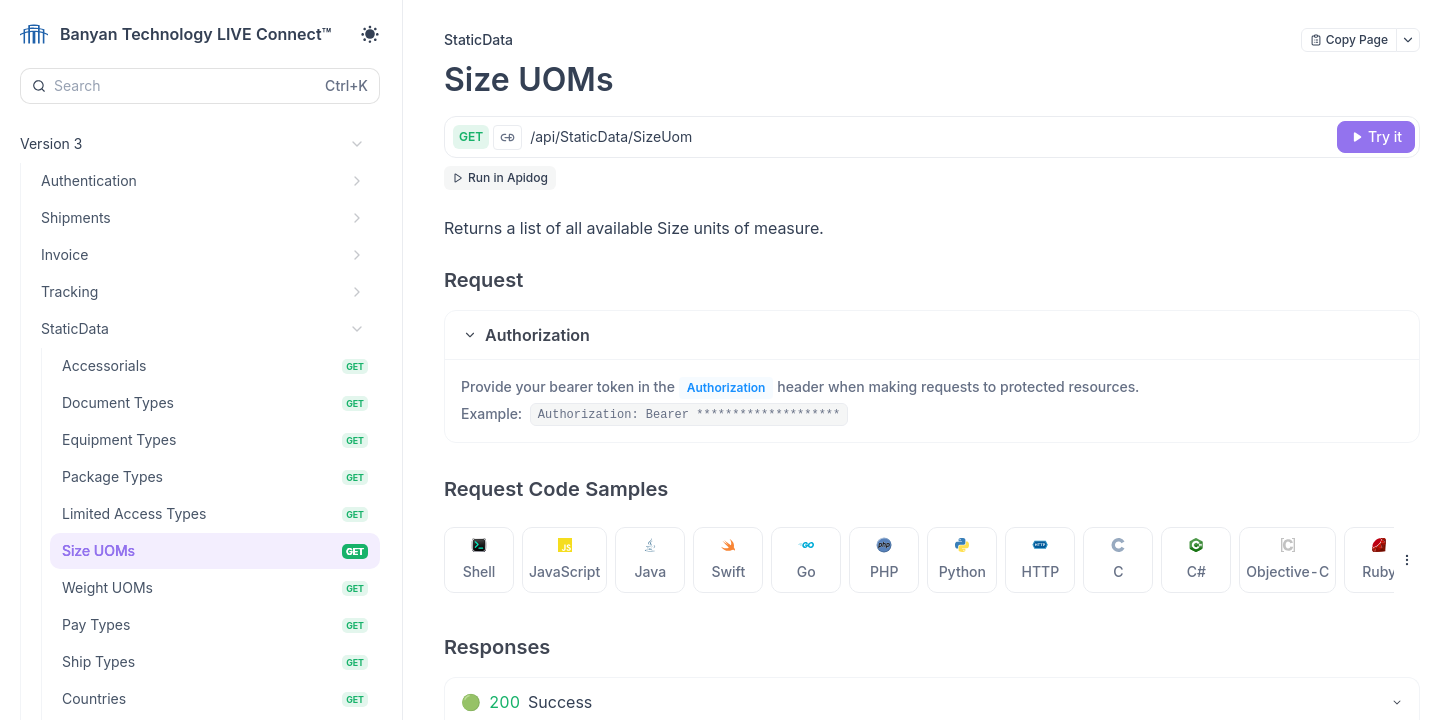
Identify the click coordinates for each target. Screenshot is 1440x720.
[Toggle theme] (370, 34)
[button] (932, 335)
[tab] (479, 560)
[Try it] (1376, 137)
